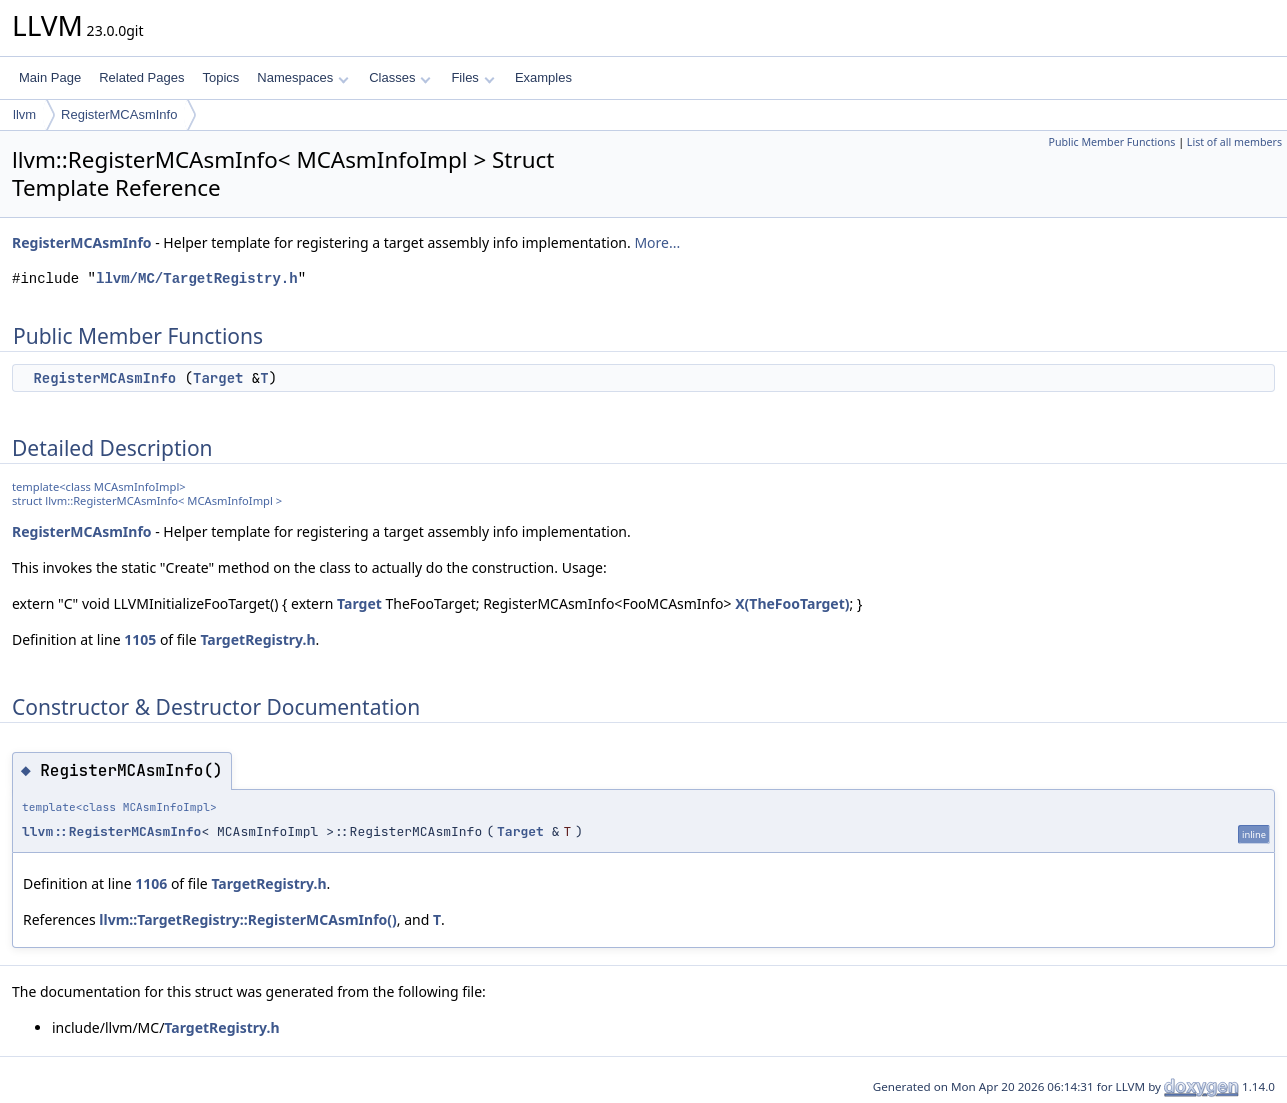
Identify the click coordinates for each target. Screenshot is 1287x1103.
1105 (140, 639)
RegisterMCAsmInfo (119, 114)
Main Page (50, 77)
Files (472, 77)
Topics (220, 77)
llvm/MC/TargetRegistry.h (197, 278)
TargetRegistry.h (257, 639)
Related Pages (141, 77)
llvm (24, 114)
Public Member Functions (1111, 142)
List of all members (1234, 142)
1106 (151, 883)
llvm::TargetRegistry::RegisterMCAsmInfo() (247, 919)
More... (657, 242)
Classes (400, 77)
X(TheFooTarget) (792, 603)
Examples (543, 77)
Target (218, 378)
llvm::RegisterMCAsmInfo (111, 831)
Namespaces (302, 77)
